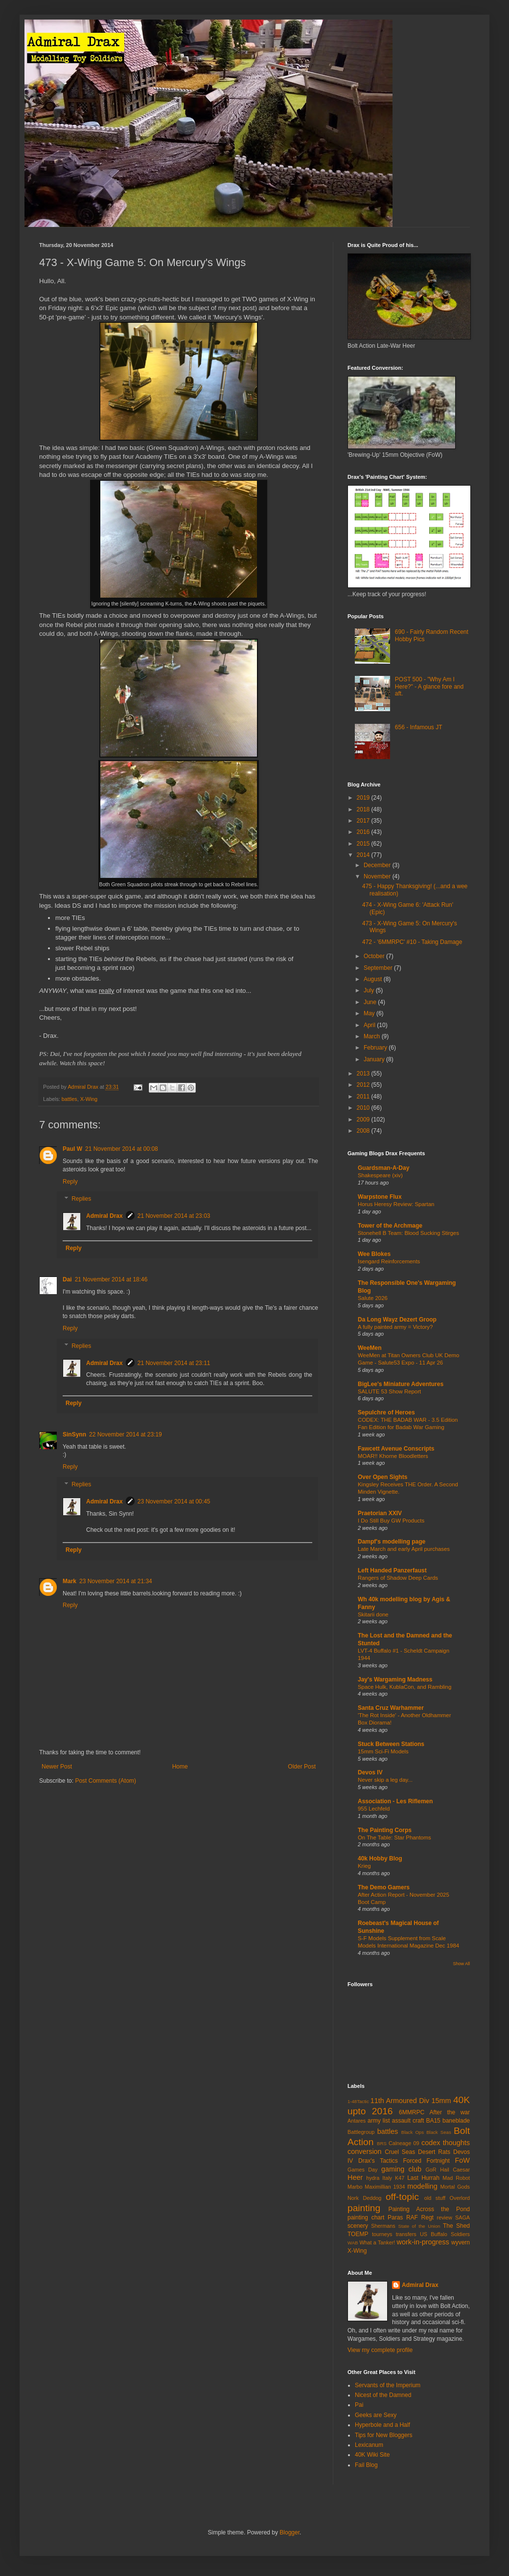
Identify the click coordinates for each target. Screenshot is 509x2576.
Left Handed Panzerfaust (392, 1570)
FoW (462, 2160)
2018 (364, 809)
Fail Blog (366, 2465)
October (375, 956)
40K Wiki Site (372, 2454)
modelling (422, 2186)
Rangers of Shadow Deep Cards (398, 1578)
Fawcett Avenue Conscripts (396, 1448)
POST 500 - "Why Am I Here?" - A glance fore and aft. (429, 686)
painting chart (365, 2217)
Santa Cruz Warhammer (391, 1707)
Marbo (355, 2187)
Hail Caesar (455, 2170)
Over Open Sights (382, 1477)
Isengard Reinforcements (389, 1261)
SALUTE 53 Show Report (389, 1391)
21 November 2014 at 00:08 (121, 1148)
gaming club (401, 2169)
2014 (364, 854)
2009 (364, 1119)
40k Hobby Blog (380, 1858)
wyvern (460, 2242)
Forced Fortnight (426, 2160)
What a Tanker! (377, 2242)
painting (363, 2208)
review (444, 2217)
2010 (364, 1107)
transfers (406, 2234)
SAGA (462, 2217)
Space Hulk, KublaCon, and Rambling (404, 1687)
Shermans (383, 2226)
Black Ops (412, 2132)
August (374, 979)
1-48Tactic (358, 2101)
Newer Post (57, 1766)
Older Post (302, 1766)
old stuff (434, 2198)
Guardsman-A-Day (383, 1168)
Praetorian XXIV (380, 1513)
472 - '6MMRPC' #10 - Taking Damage (412, 942)
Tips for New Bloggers (384, 2435)
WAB (352, 2242)
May (370, 1013)
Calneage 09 (404, 2143)
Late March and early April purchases (404, 1549)
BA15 (433, 2120)
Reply (70, 1181)
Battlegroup (360, 2132)
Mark (69, 1581)
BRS (382, 2143)
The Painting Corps (385, 1830)
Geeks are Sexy (375, 2415)
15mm (441, 2101)
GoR (430, 2170)
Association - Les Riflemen (395, 1801)
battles (69, 1099)
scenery (357, 2225)
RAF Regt (420, 2217)
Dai (67, 1279)
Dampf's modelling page (391, 1541)
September (379, 967)
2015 (364, 843)
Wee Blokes (374, 1254)
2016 (364, 832)
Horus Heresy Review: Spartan (396, 1204)
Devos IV (370, 1772)
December (378, 865)
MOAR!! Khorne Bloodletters (393, 1456)
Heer (355, 2177)
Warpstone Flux (380, 1196)
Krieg (364, 1866)
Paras (395, 2217)
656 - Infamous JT (418, 727)
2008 (364, 1130)
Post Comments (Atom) (105, 1780)
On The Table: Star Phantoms (394, 1837)
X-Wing (88, 1099)
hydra (372, 2178)
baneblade (456, 2120)
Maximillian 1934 (385, 2187)
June (371, 1002)
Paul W (72, 1148)
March (373, 1036)
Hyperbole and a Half (382, 2424)
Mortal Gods (455, 2187)
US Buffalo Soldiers (445, 2234)
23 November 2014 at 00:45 (174, 1501)
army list (379, 2120)
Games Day (362, 2170)
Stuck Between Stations (391, 1744)
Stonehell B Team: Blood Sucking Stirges (408, 1233)
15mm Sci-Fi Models (383, 1751)
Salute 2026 (373, 1298)
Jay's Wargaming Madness (395, 1679)
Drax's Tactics (378, 2160)
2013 (364, 1073)
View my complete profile (380, 2350)
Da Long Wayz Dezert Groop (397, 1319)
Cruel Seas (400, 2152)
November (378, 876)
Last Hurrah (423, 2177)
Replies (81, 1199)
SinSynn (74, 1434)
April (370, 1025)
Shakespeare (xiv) (380, 1175)
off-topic (402, 2197)
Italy (387, 2178)
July (370, 990)
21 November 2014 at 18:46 (111, 1279)
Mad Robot (456, 2178)
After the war (450, 2112)
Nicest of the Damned (383, 2395)
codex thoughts (445, 2143)
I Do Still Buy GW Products (391, 1520)
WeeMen (369, 1347)
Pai (359, 2404)
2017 (364, 820)
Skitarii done (373, 1614)
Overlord (460, 2198)
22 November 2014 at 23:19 (125, 1434)
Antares (356, 2121)
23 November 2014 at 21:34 (115, 1581)
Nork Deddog (364, 2198)
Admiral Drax (104, 1215)
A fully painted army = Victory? (395, 1327)
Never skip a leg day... (385, 1780)
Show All (461, 1963)
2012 (364, 1084)
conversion (364, 2151)
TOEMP (357, 2234)
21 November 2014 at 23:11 (174, 1363)
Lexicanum (369, 2445)
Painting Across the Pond (429, 2209)
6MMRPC (411, 2112)
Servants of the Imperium (387, 2385)
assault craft (408, 2120)
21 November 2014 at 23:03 (174, 1215)
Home (180, 1766)
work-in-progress (423, 2242)
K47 (399, 2178)
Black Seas (438, 2132)
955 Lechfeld (374, 1809)
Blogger (289, 2532)
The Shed (456, 2225)
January (375, 1059)
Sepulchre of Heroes (386, 1412)
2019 (364, 797)
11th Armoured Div (399, 2101)
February (376, 1047)
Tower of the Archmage (390, 1225)
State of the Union (419, 2226)
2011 (364, 1096)
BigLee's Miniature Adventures (400, 1384)
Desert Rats (434, 2152)
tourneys (382, 2234)
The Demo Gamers (384, 1887)
